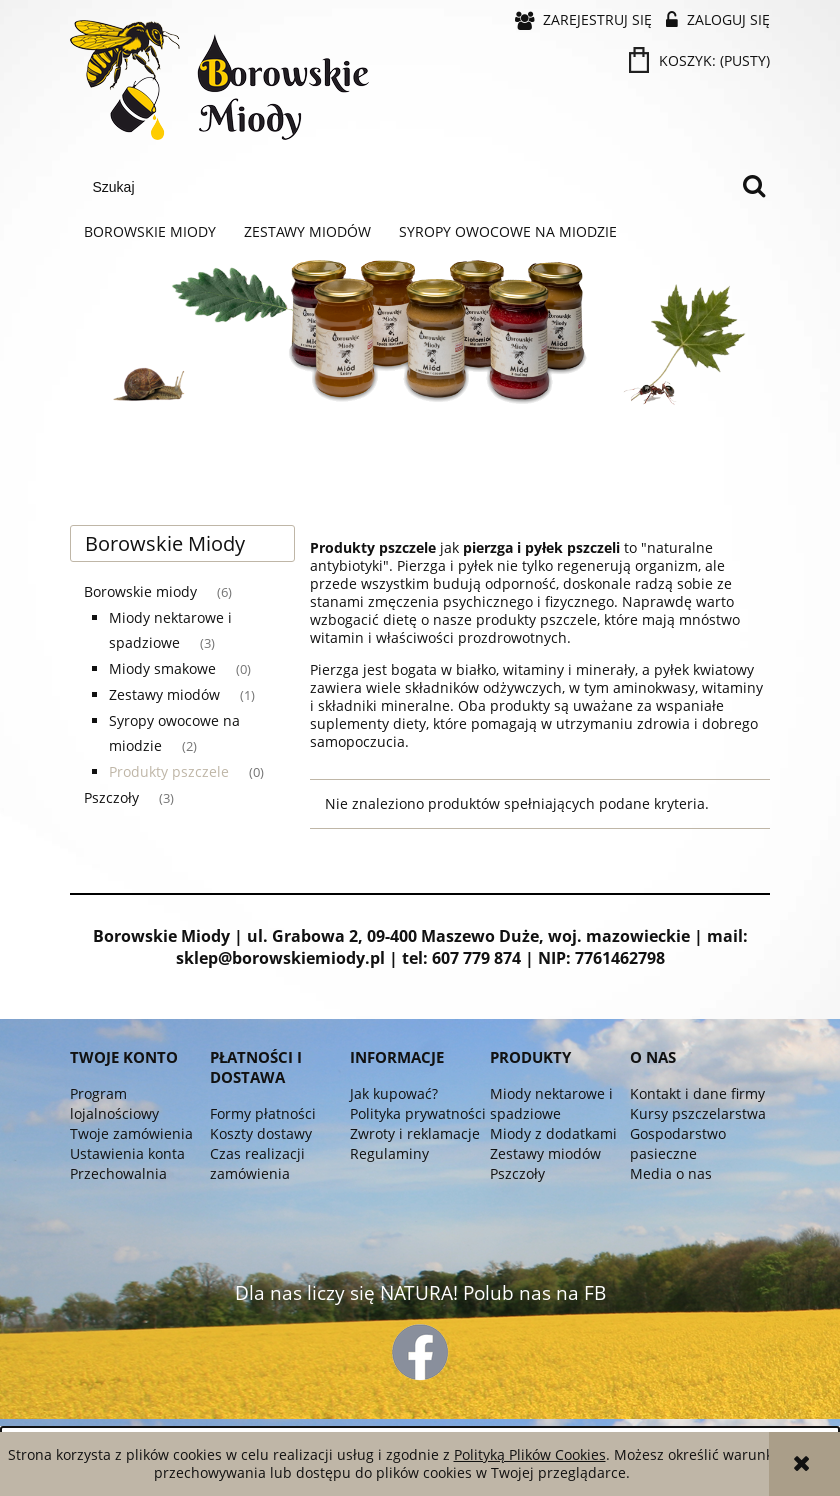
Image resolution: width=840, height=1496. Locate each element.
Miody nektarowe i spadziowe (551, 1103)
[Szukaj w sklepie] (408, 187)
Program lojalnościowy (114, 1103)
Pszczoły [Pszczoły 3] (111, 797)
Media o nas (671, 1173)
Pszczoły (517, 1173)
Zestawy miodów (545, 1153)
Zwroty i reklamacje (415, 1133)
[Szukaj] (754, 187)
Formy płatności (263, 1113)
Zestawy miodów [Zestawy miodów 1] (164, 694)
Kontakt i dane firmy (697, 1093)
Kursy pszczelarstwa (698, 1113)
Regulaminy (389, 1153)
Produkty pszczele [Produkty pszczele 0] (169, 771)
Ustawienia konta (127, 1153)
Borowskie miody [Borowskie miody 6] (140, 591)
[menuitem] (150, 232)
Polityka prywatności (418, 1113)
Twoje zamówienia (131, 1133)
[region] (420, 379)
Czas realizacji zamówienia (257, 1163)
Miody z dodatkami (553, 1133)
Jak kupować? (394, 1093)
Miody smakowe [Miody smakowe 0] (162, 668)
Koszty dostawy (261, 1133)
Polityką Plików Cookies (530, 1454)
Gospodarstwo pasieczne (678, 1143)
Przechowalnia (118, 1173)
